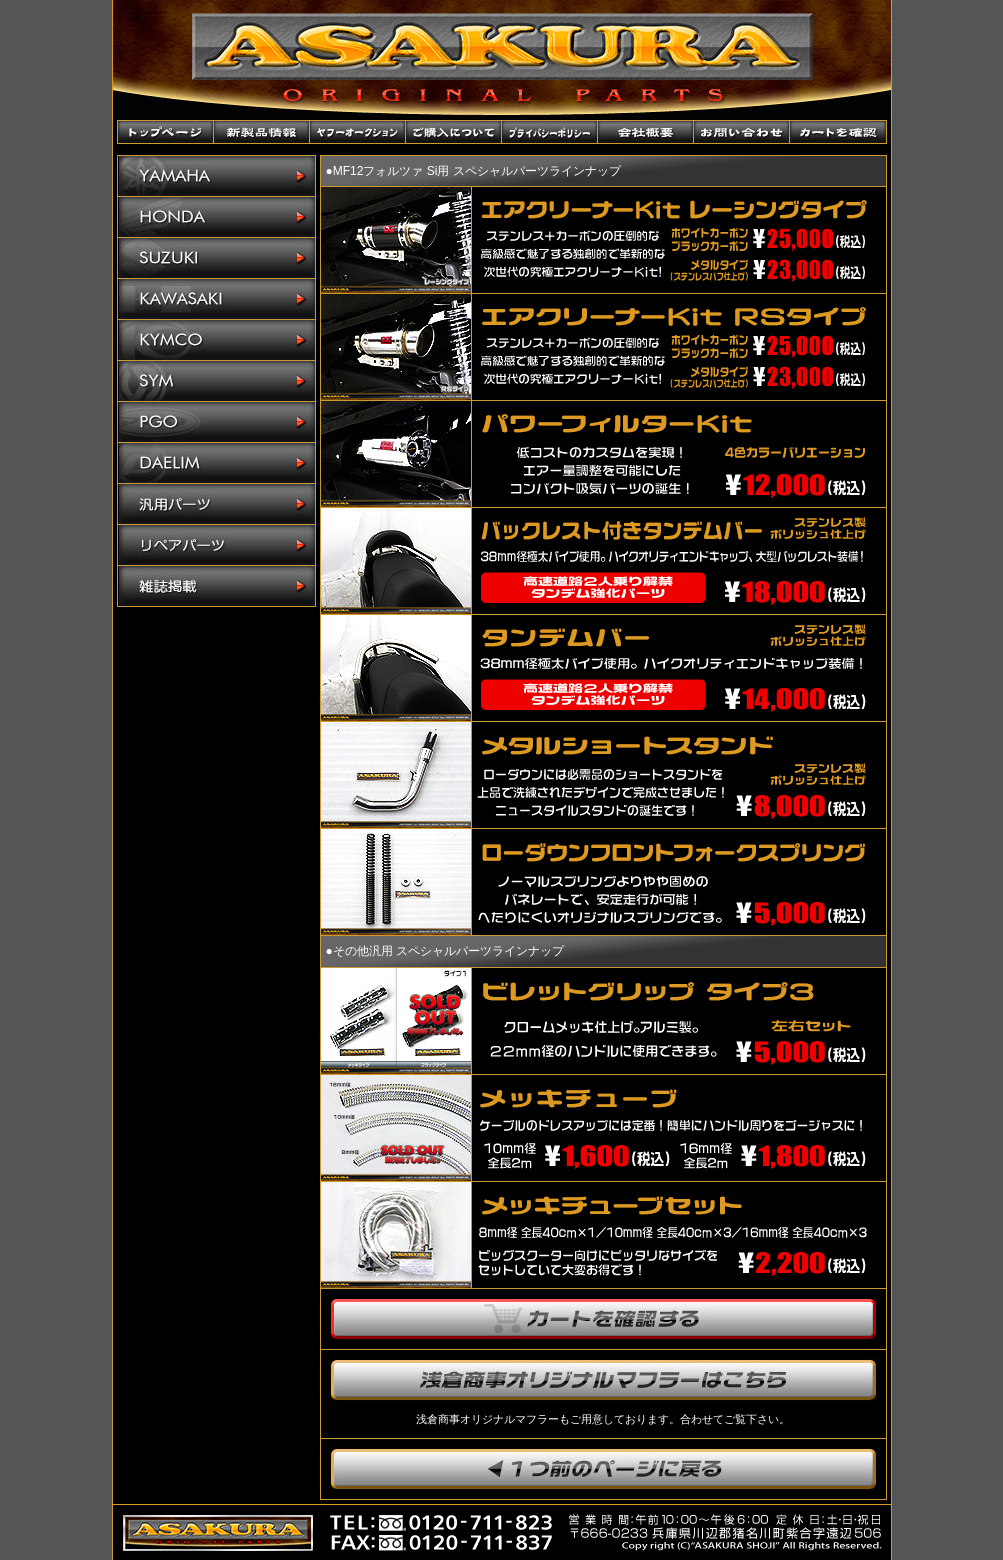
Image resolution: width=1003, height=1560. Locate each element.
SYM (216, 381)
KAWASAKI (216, 299)
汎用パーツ (216, 504)
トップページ (166, 132)
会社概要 (646, 132)
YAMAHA (216, 176)
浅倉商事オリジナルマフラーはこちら (603, 1380)
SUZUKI (216, 258)
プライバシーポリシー (550, 132)
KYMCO (216, 340)
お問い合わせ (742, 132)
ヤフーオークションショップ (358, 132)
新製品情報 (262, 132)
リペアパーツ (216, 545)
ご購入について (454, 132)
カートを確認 (838, 132)
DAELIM (216, 463)
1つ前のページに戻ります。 (603, 1469)
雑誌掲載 (216, 586)
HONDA (216, 217)
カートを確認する (603, 1319)
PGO (216, 422)
